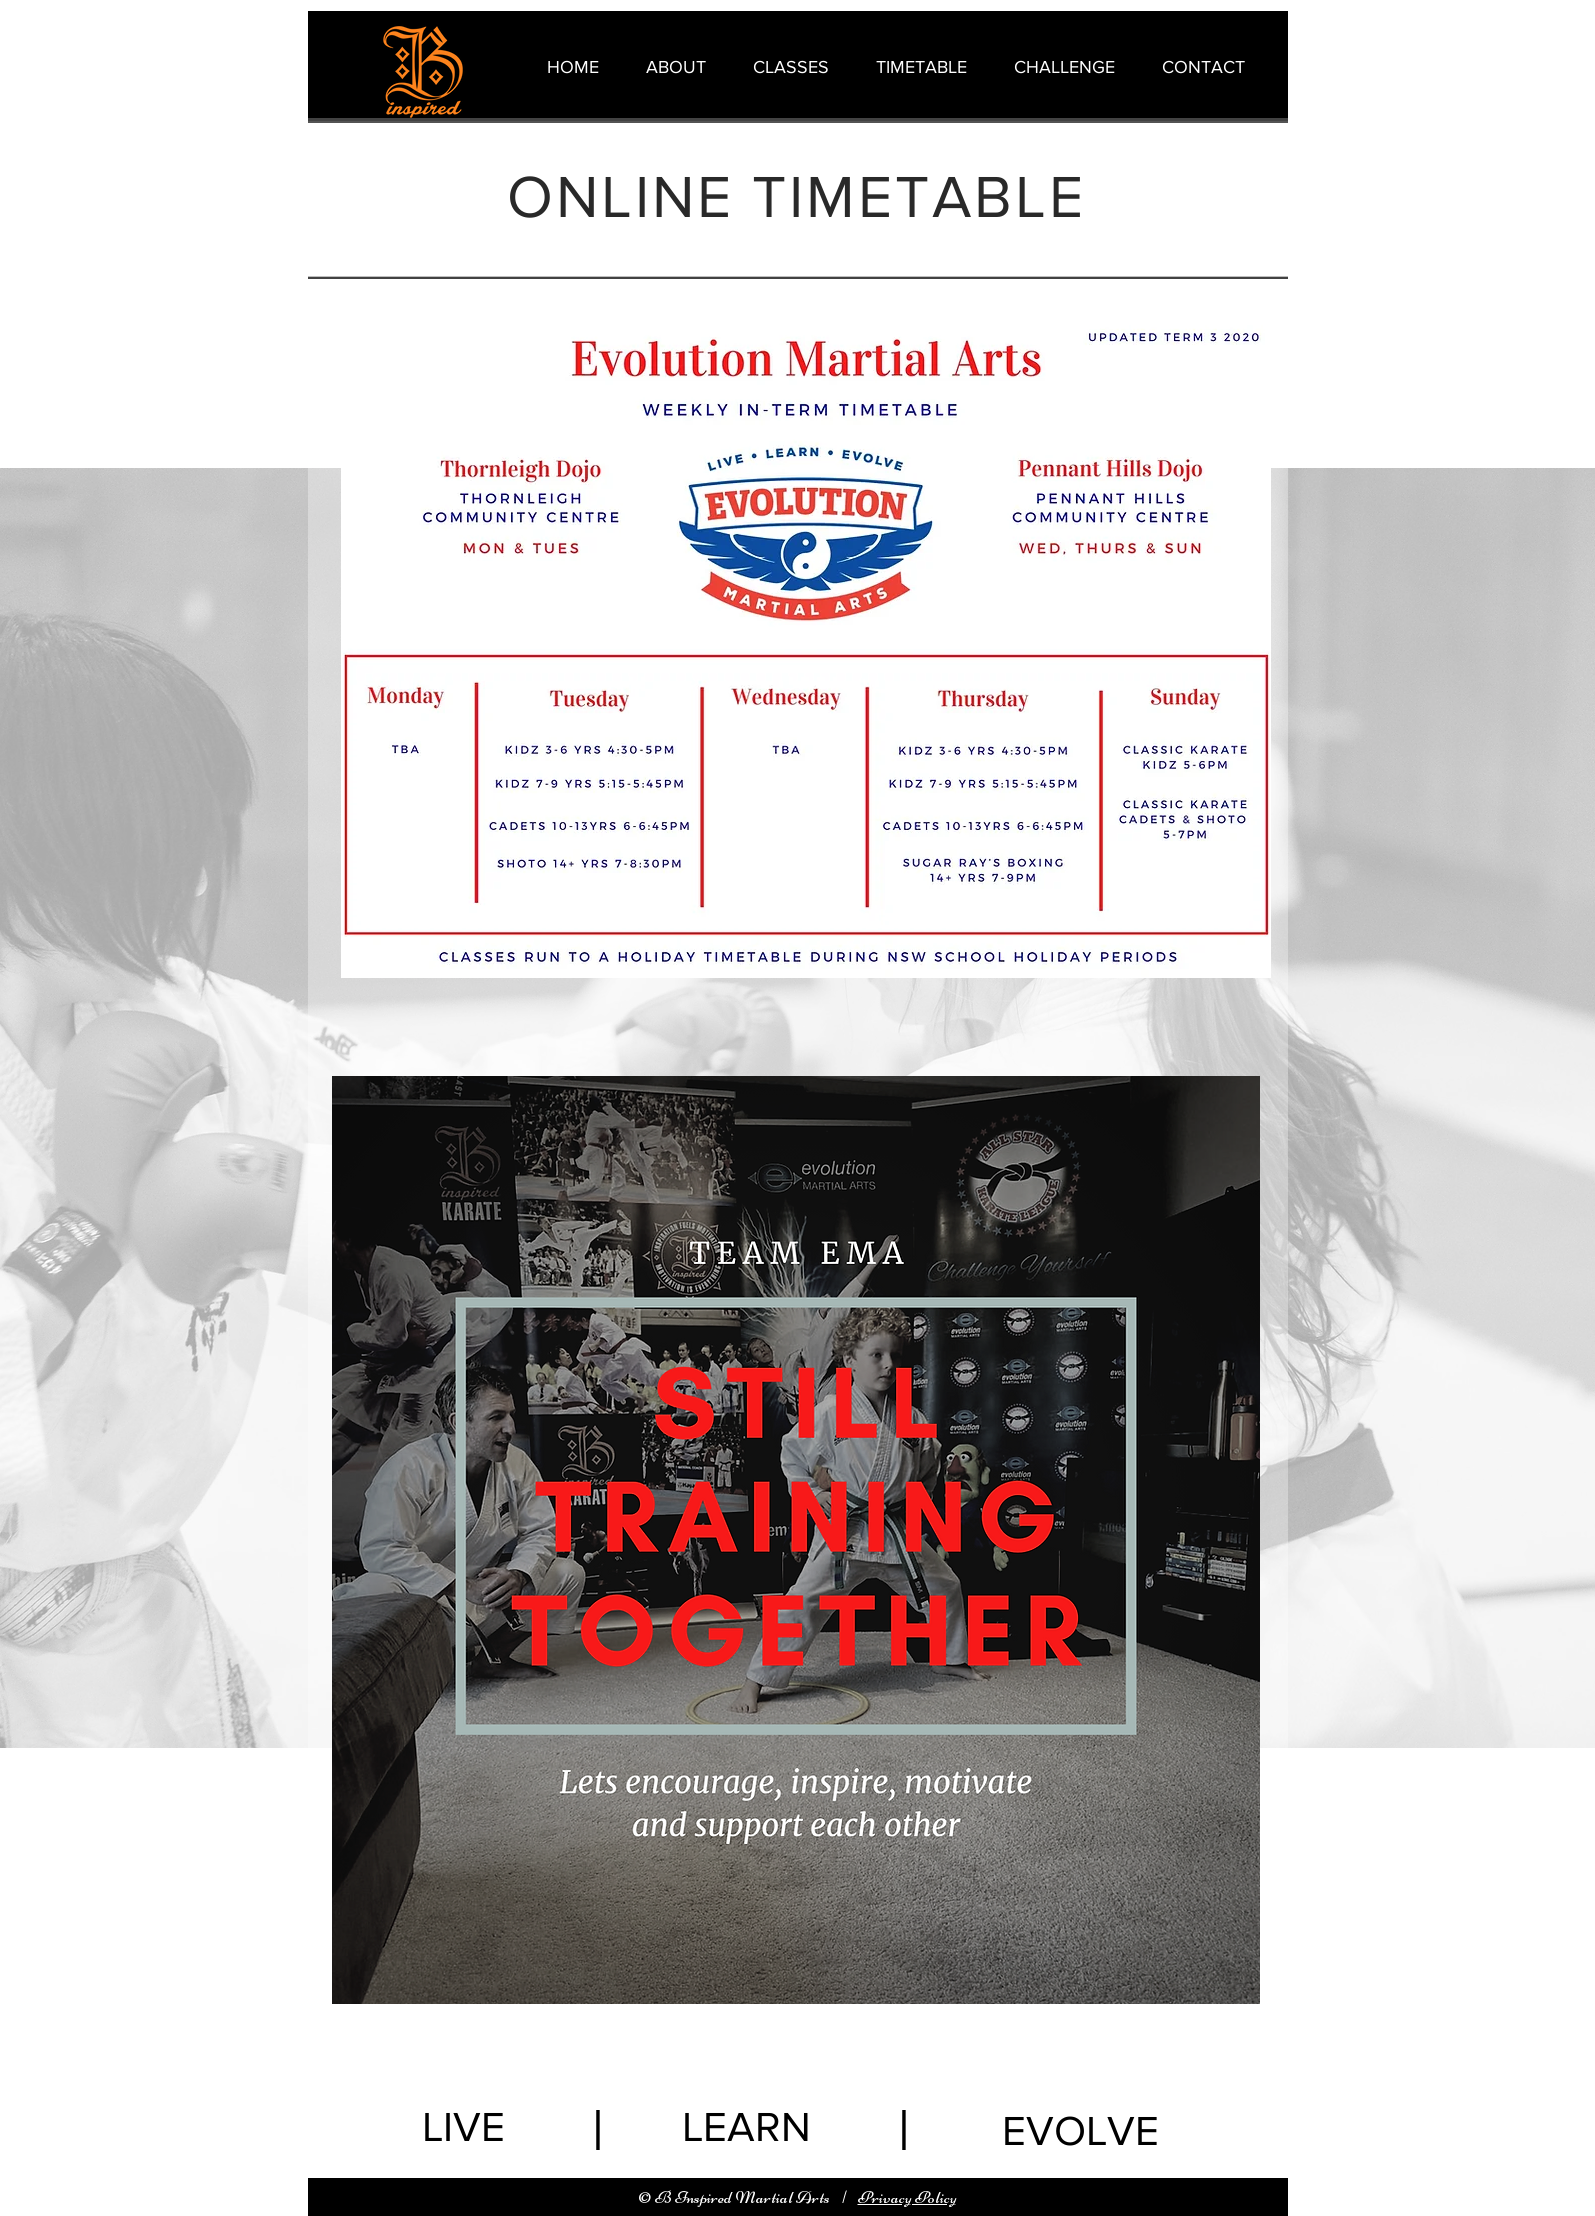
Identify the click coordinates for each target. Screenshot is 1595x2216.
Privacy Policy (907, 2197)
